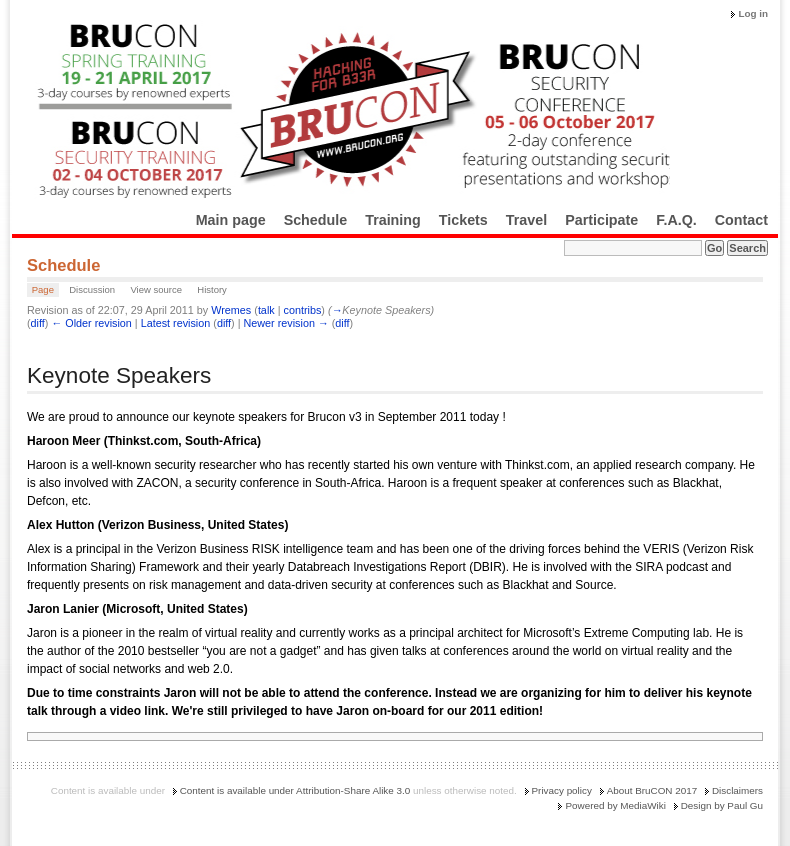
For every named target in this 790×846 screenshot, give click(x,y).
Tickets (463, 220)
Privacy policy (562, 790)
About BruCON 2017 (652, 790)
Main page (231, 220)
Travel (526, 220)
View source (156, 289)
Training (393, 220)
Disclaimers (737, 790)
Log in (753, 13)
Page (43, 289)
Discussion (92, 289)
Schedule (316, 220)
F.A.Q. (676, 220)
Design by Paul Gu (722, 805)
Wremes (231, 310)
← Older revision (91, 323)
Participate (601, 220)
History (212, 289)
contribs (303, 310)
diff (38, 323)
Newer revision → (286, 323)
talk (266, 310)
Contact (741, 220)
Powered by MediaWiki (615, 805)
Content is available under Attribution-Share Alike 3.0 (295, 790)
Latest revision (176, 323)
